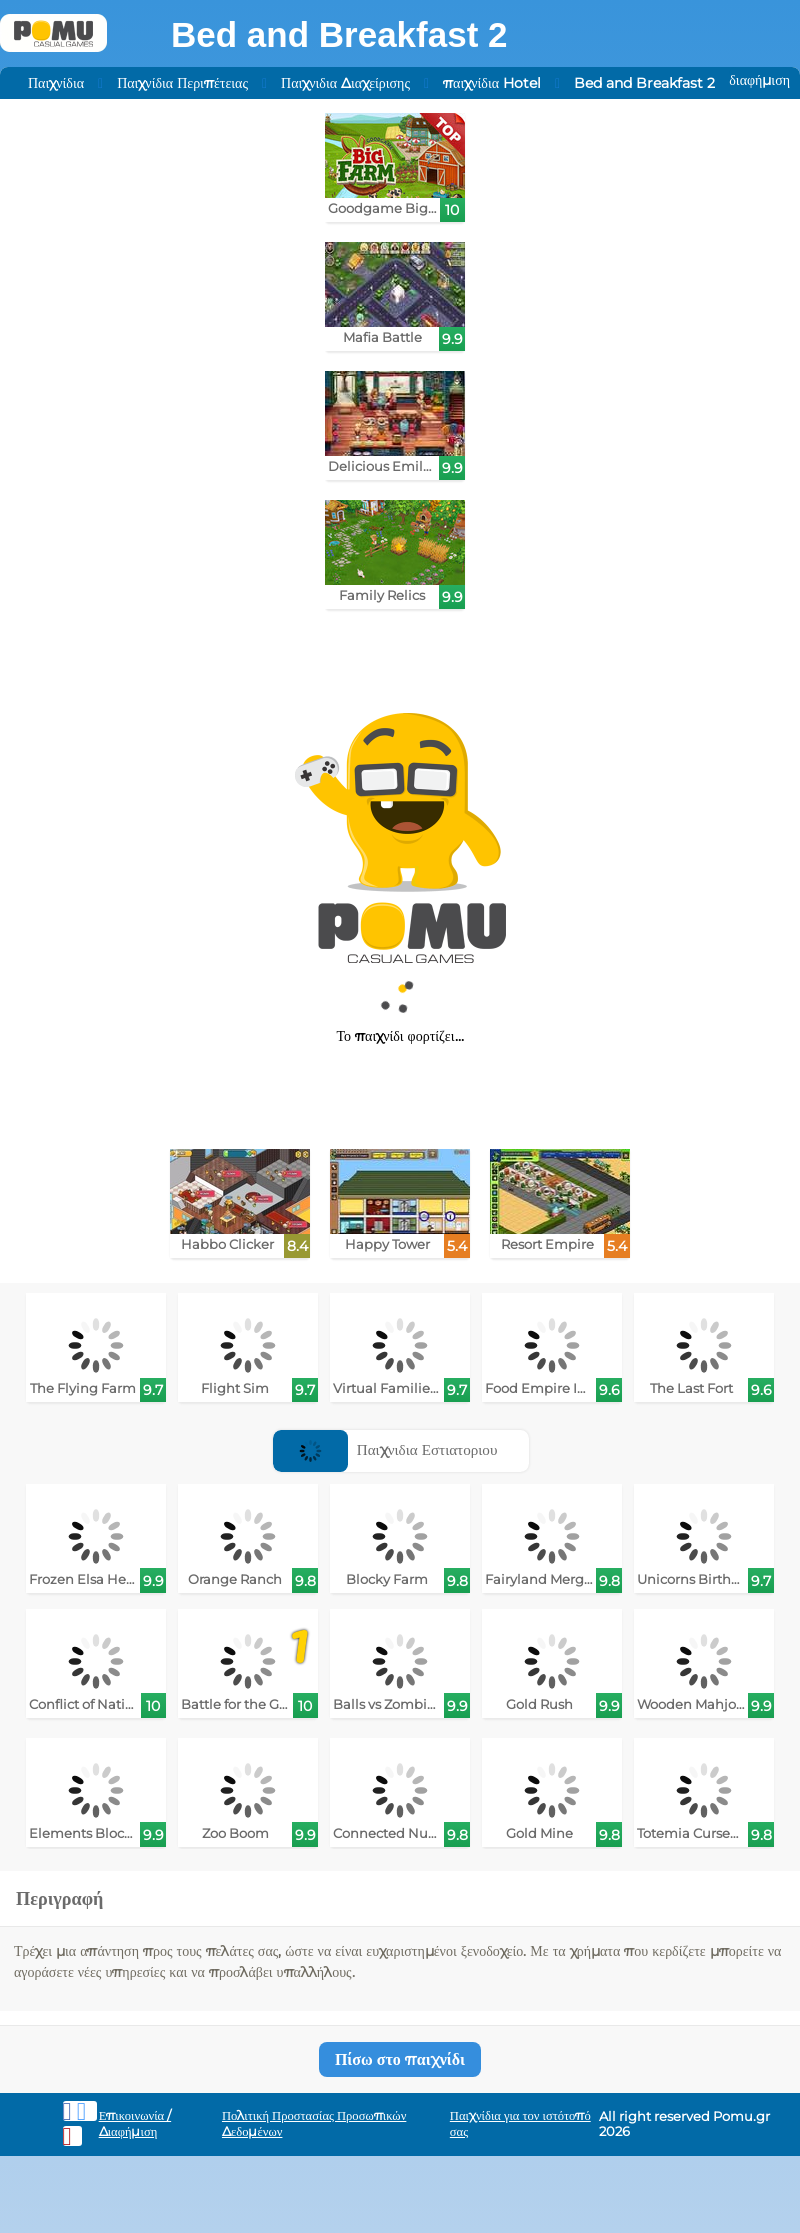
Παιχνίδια (56, 83)
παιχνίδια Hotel (492, 83)
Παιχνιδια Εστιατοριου (385, 1449)
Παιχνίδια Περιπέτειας (182, 83)
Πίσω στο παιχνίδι (400, 2059)
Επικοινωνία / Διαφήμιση (135, 2123)
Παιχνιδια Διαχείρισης (345, 83)
